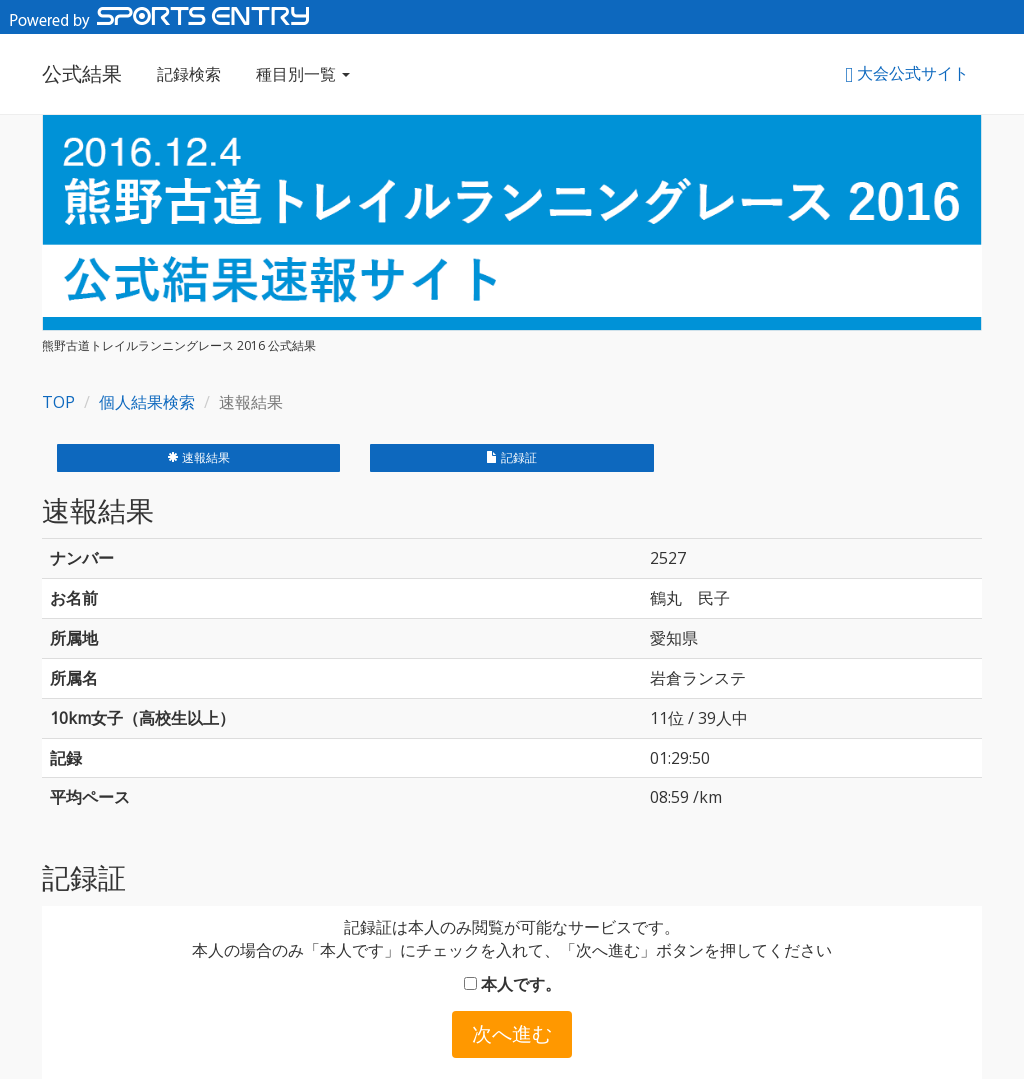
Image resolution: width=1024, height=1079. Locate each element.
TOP (58, 402)
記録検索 (189, 74)
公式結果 (82, 73)
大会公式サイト (907, 73)
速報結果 (198, 457)
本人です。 (512, 984)
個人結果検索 (147, 402)
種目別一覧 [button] (303, 74)
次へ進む (512, 1033)
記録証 (511, 457)
